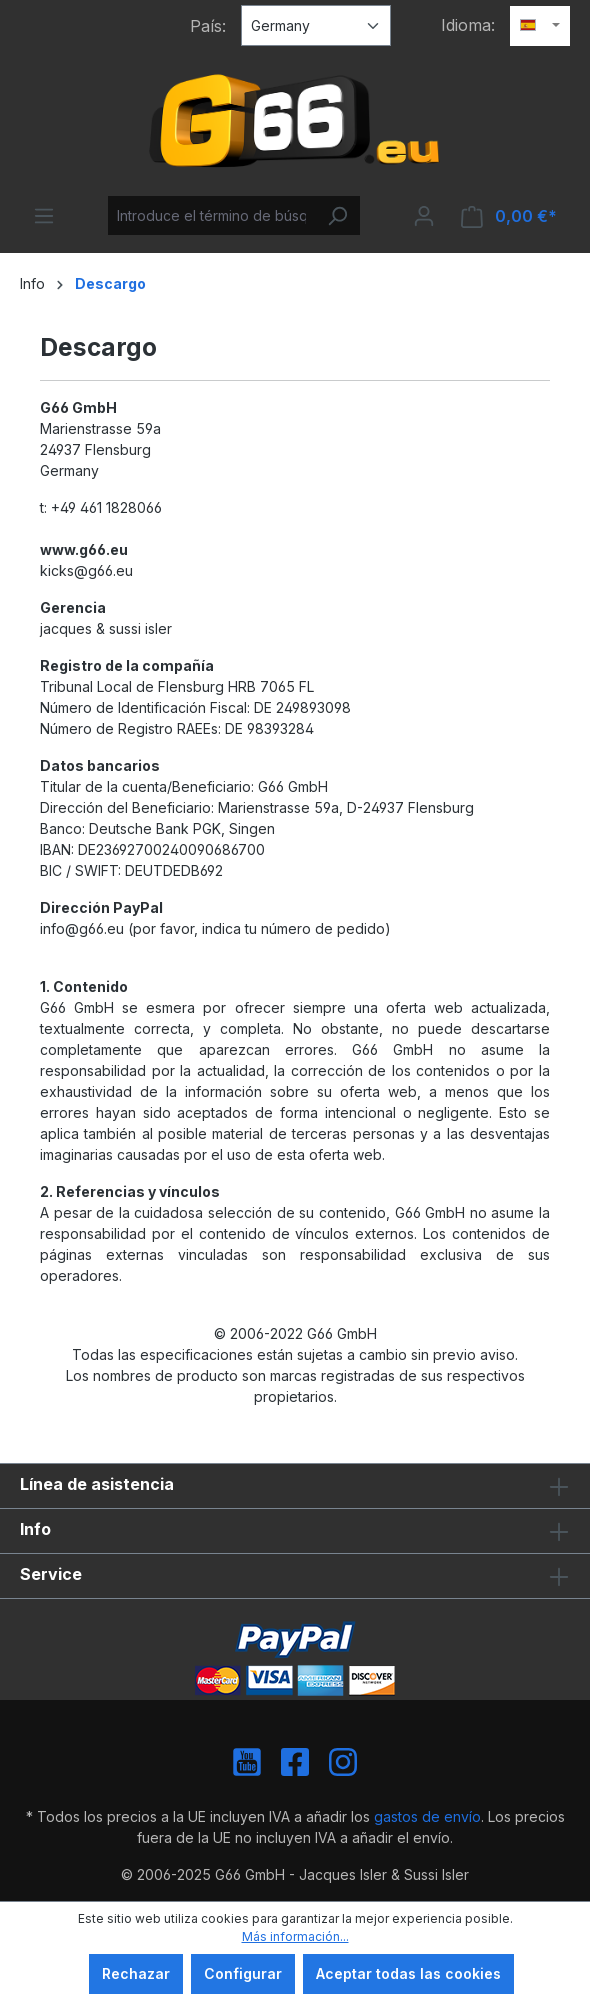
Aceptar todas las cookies (408, 1973)
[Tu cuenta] (424, 216)
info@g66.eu (82, 928)
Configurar (243, 1973)
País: (208, 26)
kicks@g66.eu (86, 570)
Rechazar (136, 1973)
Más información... (295, 1936)
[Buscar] (337, 215)
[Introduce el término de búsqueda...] (211, 215)
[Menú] (44, 216)
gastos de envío (427, 1816)
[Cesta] (509, 216)
